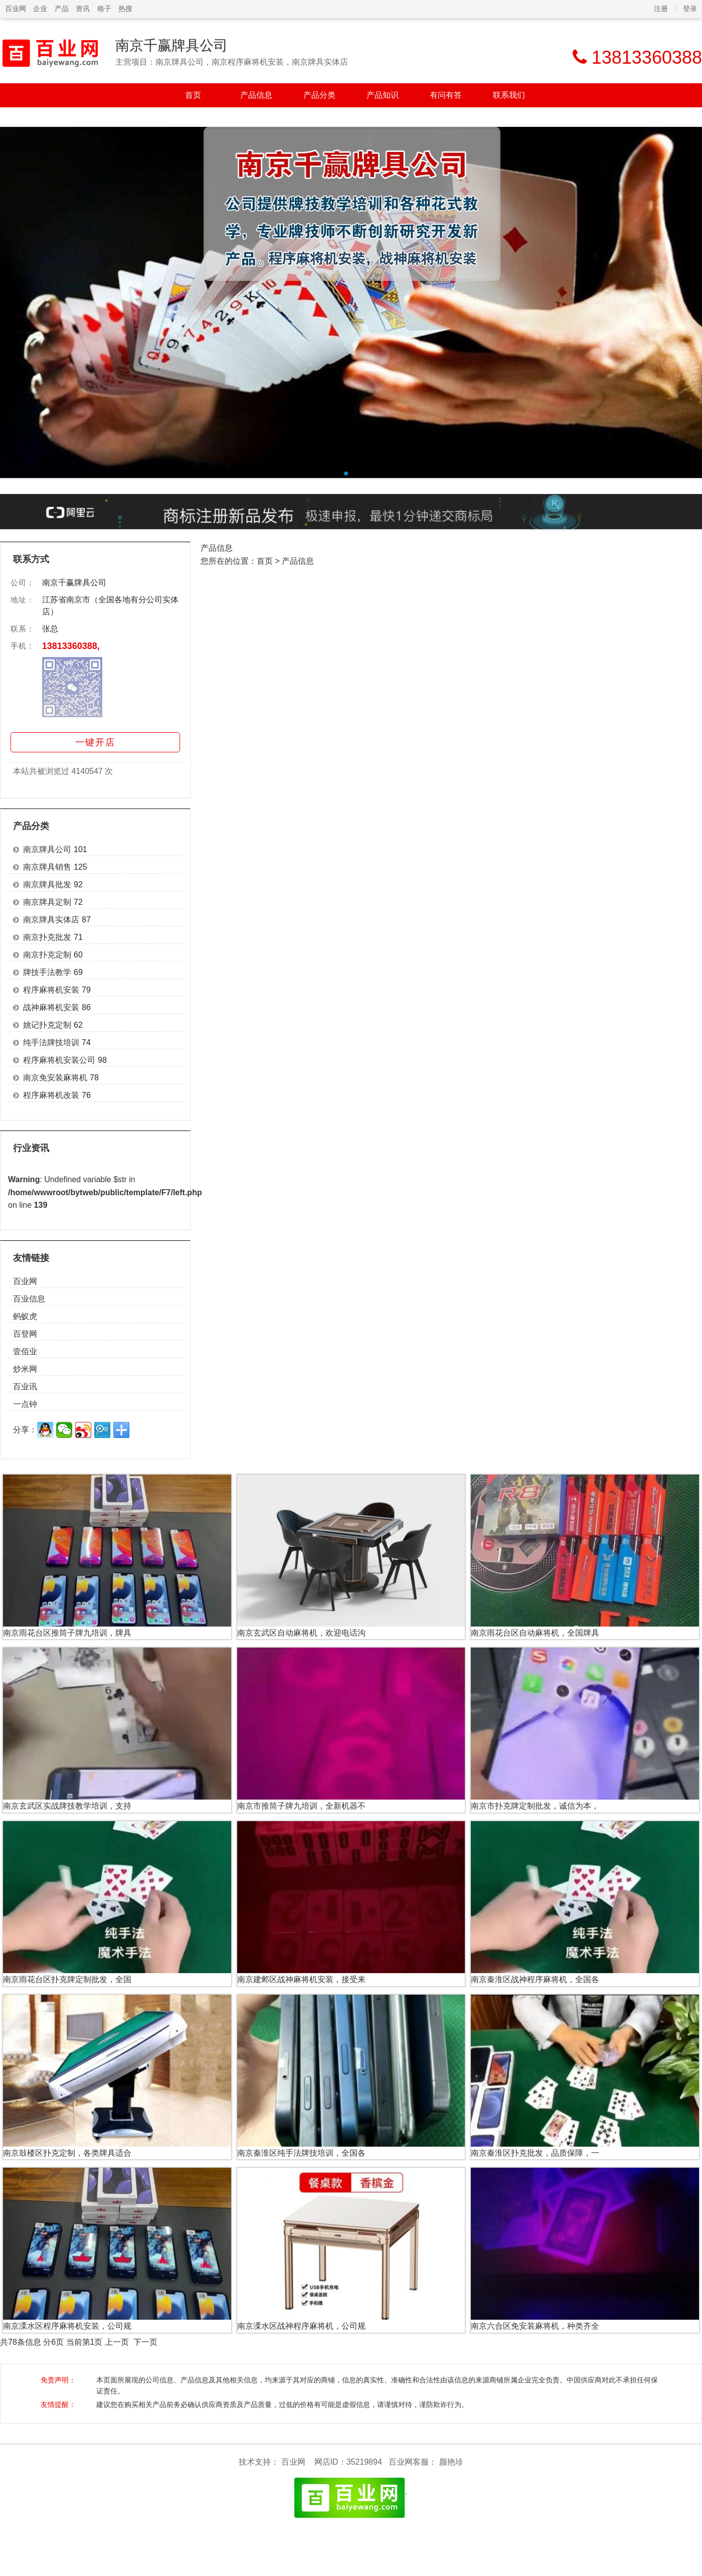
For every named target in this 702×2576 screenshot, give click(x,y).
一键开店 (95, 742)
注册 (661, 9)
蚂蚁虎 (25, 1316)
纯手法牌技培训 (51, 1042)
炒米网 (25, 1369)
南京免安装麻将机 (55, 1077)
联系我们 (509, 95)
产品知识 (383, 95)
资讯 (83, 9)
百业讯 (25, 1386)
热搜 (125, 9)
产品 (62, 9)
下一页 (145, 2342)
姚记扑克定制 (47, 1025)
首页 (193, 95)
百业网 (15, 9)
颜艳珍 (451, 2462)
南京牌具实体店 (51, 919)
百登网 (25, 1334)
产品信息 (256, 95)
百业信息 (29, 1299)
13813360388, (71, 646)
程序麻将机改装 (51, 1095)
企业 (40, 9)
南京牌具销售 (47, 867)
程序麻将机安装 (51, 990)
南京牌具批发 (47, 884)
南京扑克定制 (47, 954)
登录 (690, 9)
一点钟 (25, 1404)
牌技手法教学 (47, 972)
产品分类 (319, 95)
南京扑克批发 (47, 937)
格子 (104, 9)
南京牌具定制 (47, 902)
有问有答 (446, 95)
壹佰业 (25, 1351)
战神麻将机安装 (51, 1007)
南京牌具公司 (47, 849)
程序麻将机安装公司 (59, 1060)
